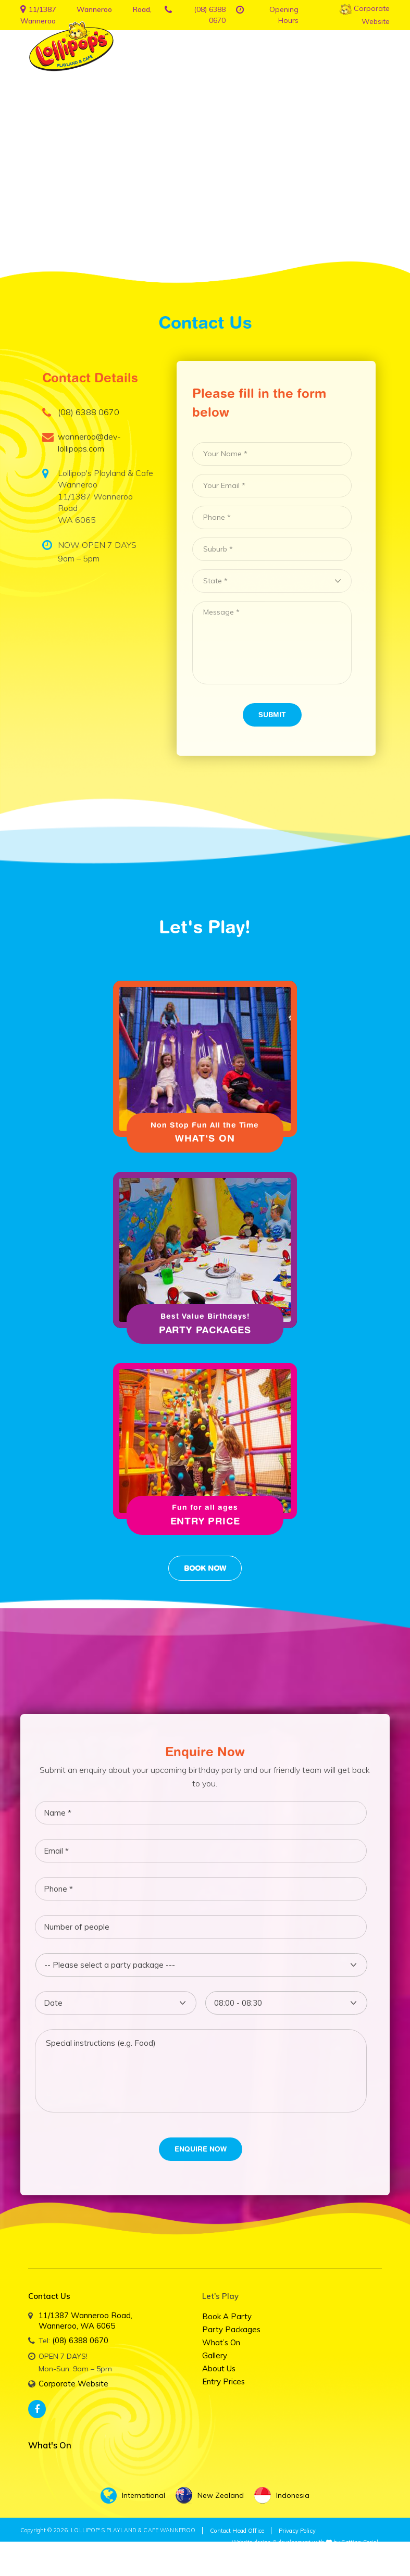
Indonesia (281, 2496)
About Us (218, 2372)
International (133, 2496)
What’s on (220, 2345)
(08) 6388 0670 (77, 2343)
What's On (204, 1139)
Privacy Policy (294, 2531)
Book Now (205, 1571)
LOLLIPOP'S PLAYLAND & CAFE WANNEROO (133, 2531)
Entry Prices (222, 2385)
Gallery (214, 2359)
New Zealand (210, 2496)
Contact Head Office (235, 2531)
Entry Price (205, 1525)
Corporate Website (72, 2386)
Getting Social (360, 2543)
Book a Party (225, 2319)
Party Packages (205, 1332)
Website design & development (271, 2543)
